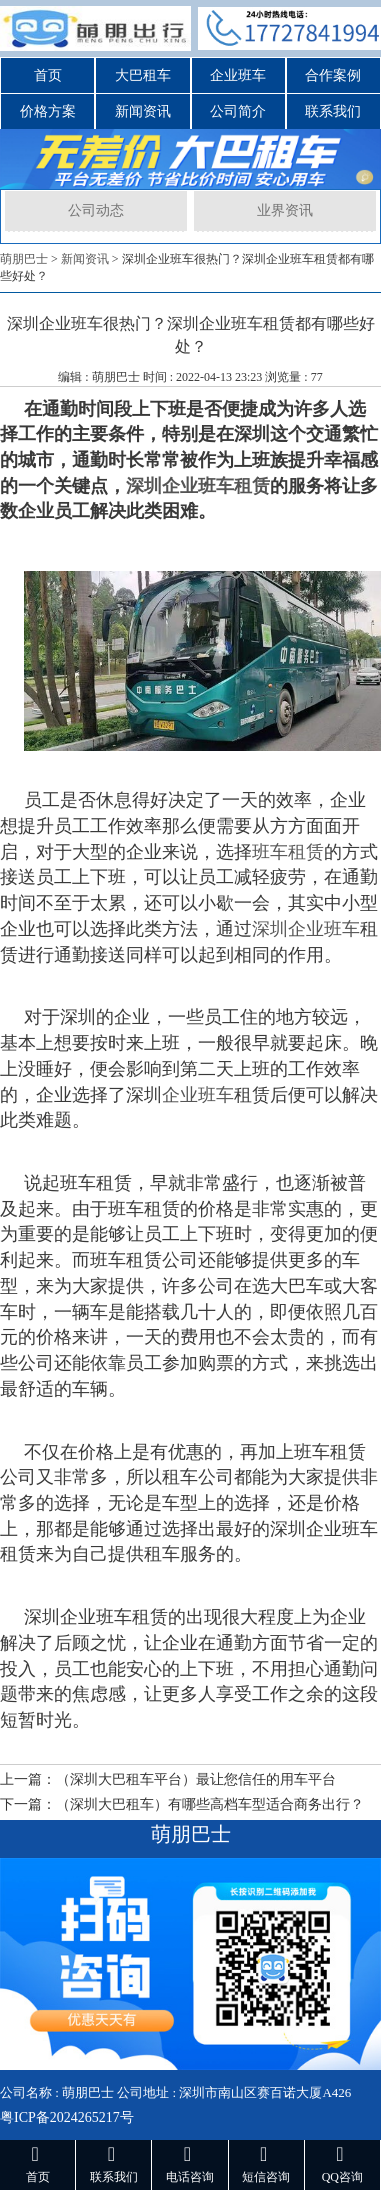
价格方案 (48, 111)
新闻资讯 (143, 111)
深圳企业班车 (306, 929)
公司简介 (238, 111)
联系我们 (333, 111)
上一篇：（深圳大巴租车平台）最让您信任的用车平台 (168, 1779)
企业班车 (238, 75)
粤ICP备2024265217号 (67, 2117)
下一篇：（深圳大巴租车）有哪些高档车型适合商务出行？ (182, 1804)
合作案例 (333, 75)
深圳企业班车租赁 (198, 486)
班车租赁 (288, 852)
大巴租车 (143, 75)
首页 (48, 75)
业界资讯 (285, 210)
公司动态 (96, 210)
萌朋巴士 (24, 259)
